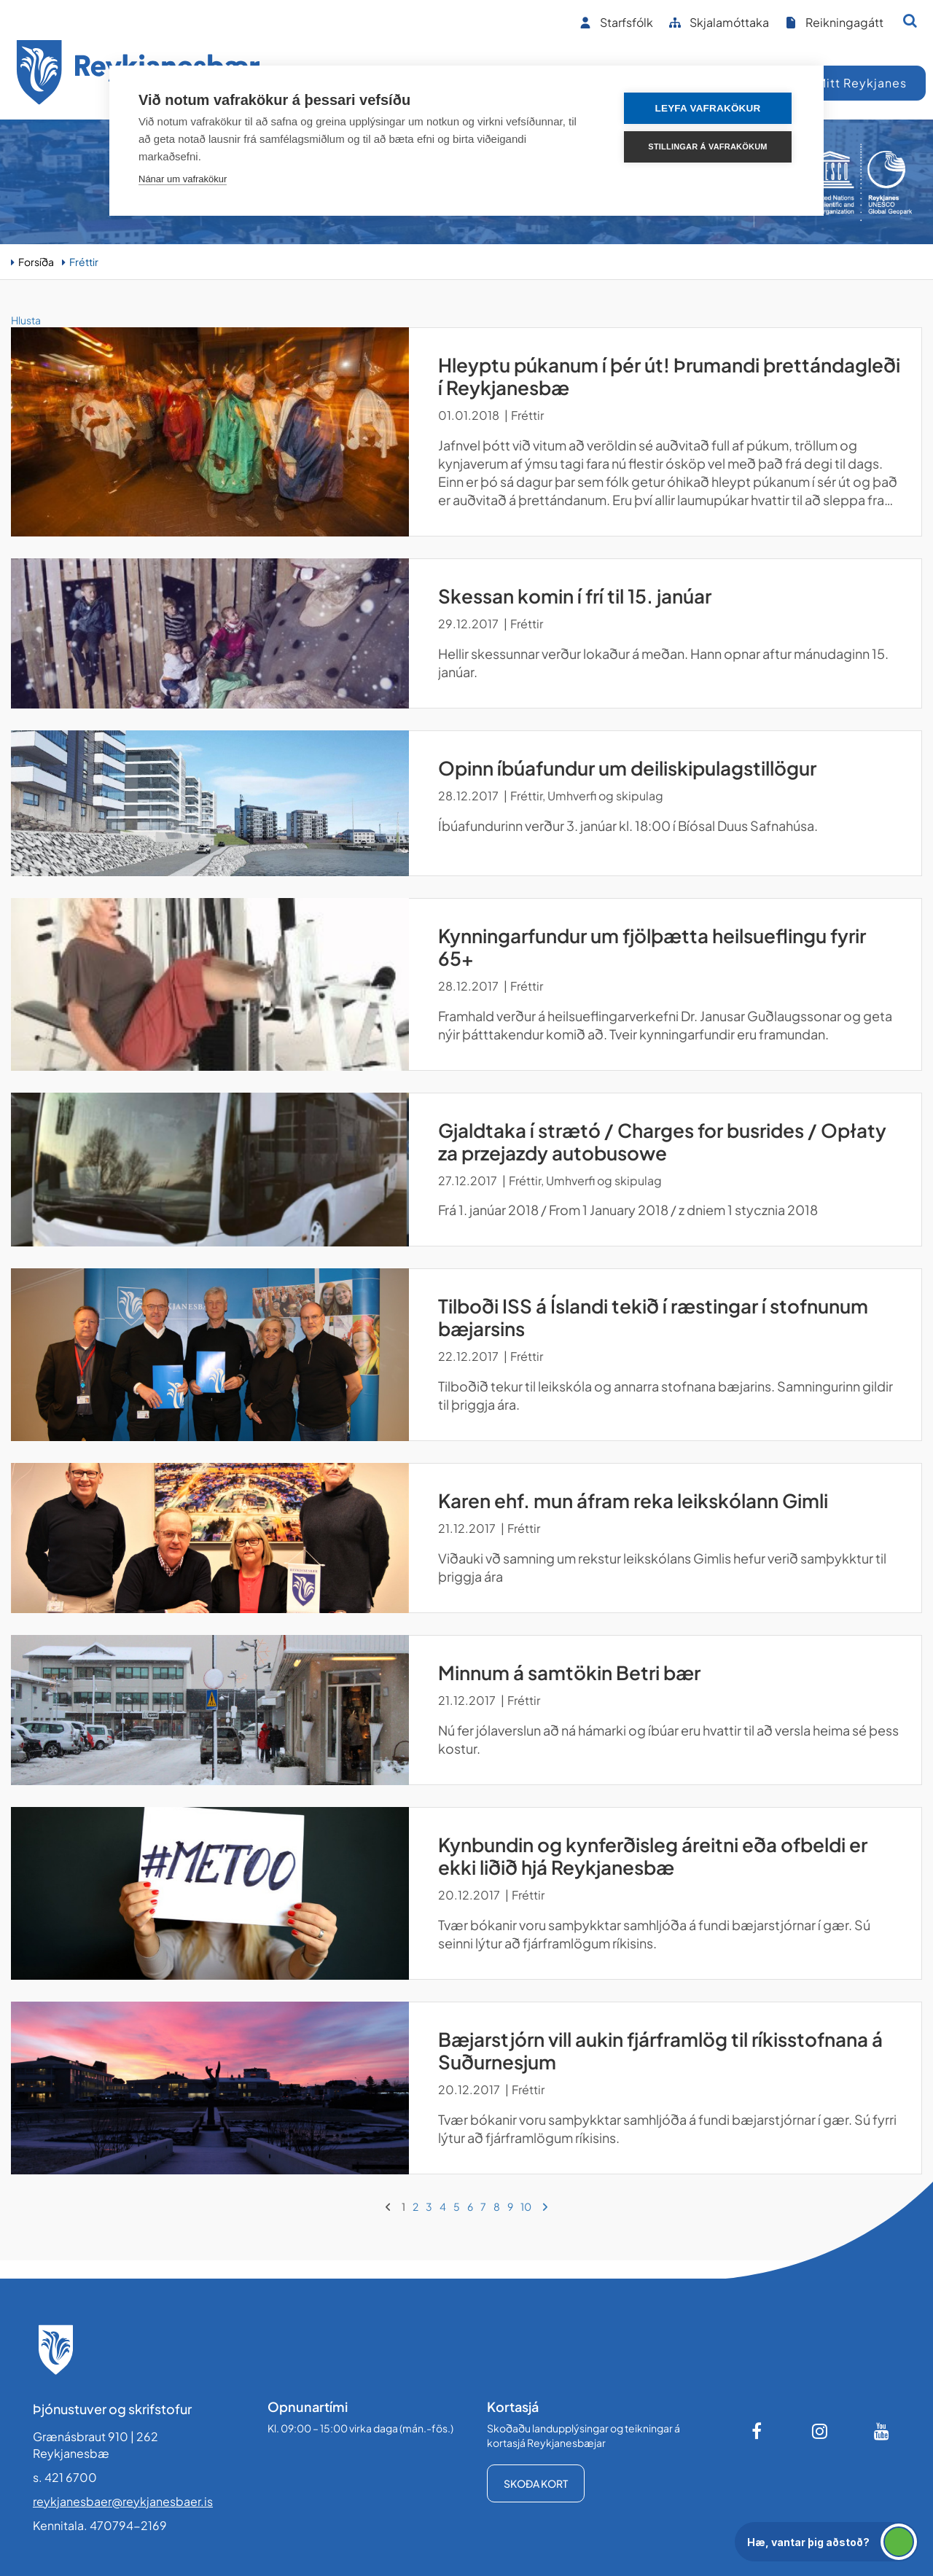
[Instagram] (820, 2431)
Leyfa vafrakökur (708, 108)
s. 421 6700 (65, 2477)
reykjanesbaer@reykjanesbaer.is (123, 2501)
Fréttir (83, 261)
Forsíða (36, 261)
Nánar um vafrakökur (182, 178)
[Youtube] (882, 2431)
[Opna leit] (910, 20)
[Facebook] (758, 2431)
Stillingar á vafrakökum (707, 146)
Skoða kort (536, 2483)
